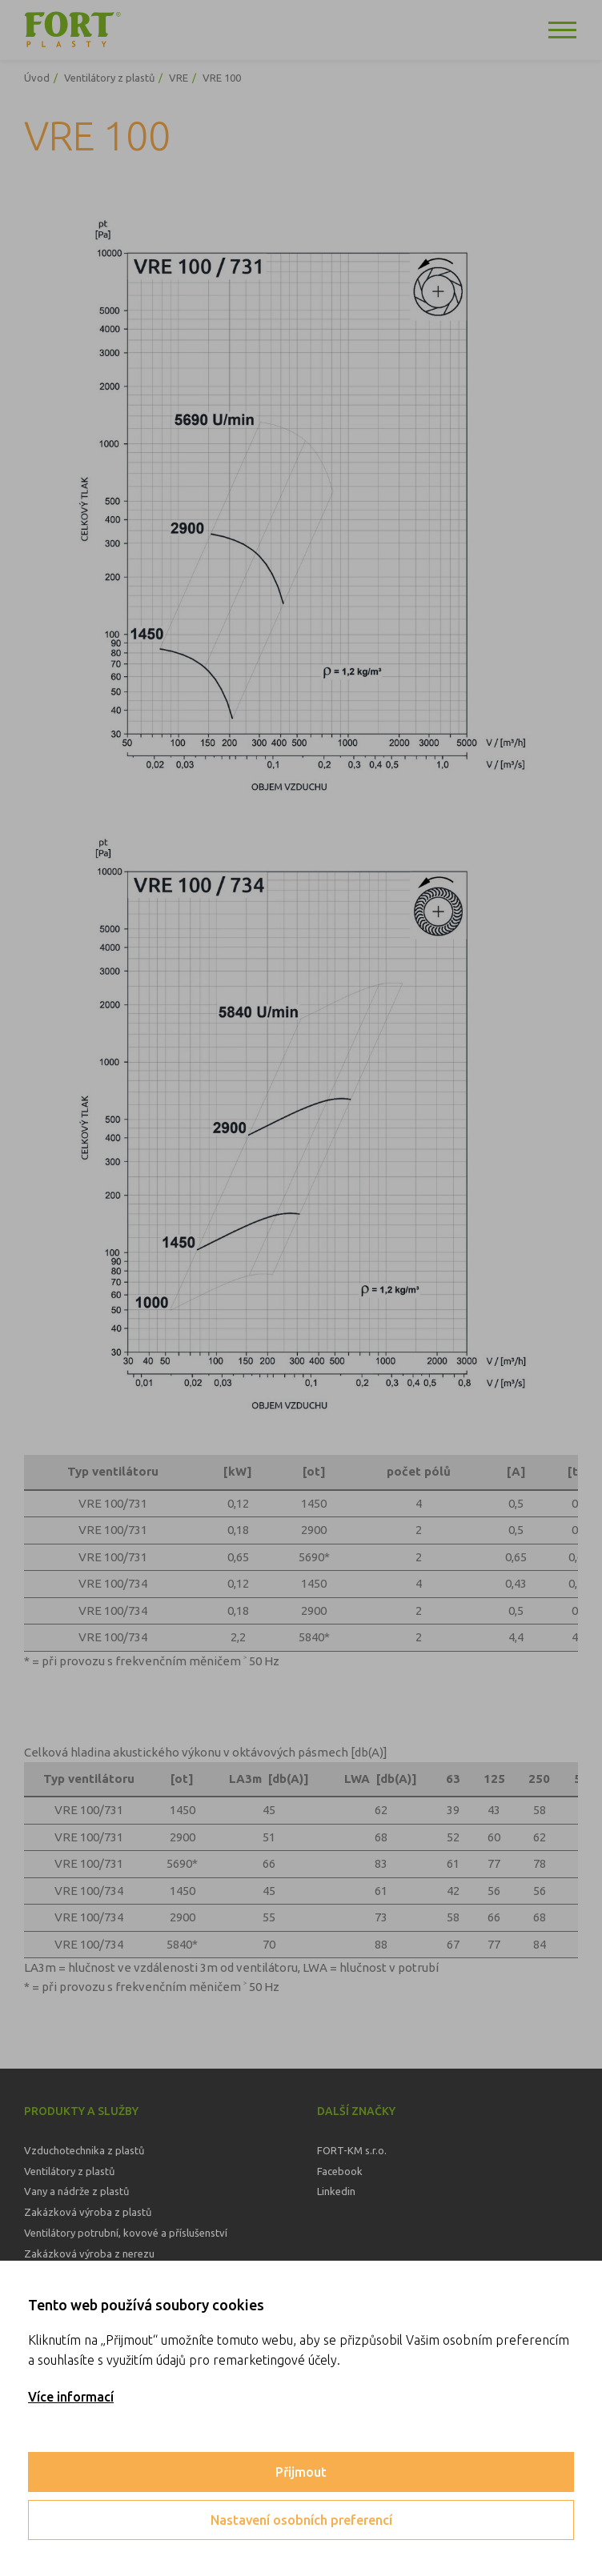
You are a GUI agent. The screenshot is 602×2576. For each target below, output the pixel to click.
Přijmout (301, 2472)
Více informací (71, 2397)
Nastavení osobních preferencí (301, 2520)
